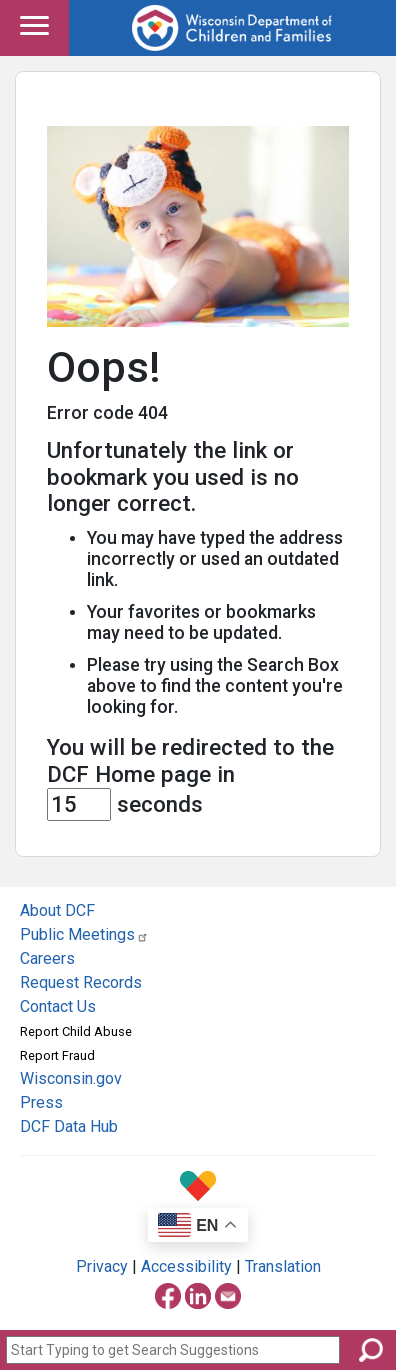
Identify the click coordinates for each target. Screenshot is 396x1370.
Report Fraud (57, 1055)
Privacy (102, 1266)
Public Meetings (84, 934)
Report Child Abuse (76, 1031)
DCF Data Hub (69, 1126)
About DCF (57, 910)
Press (41, 1102)
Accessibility (186, 1266)
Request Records (81, 982)
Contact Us (58, 1006)
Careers (47, 958)
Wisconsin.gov (71, 1078)
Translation (283, 1266)
